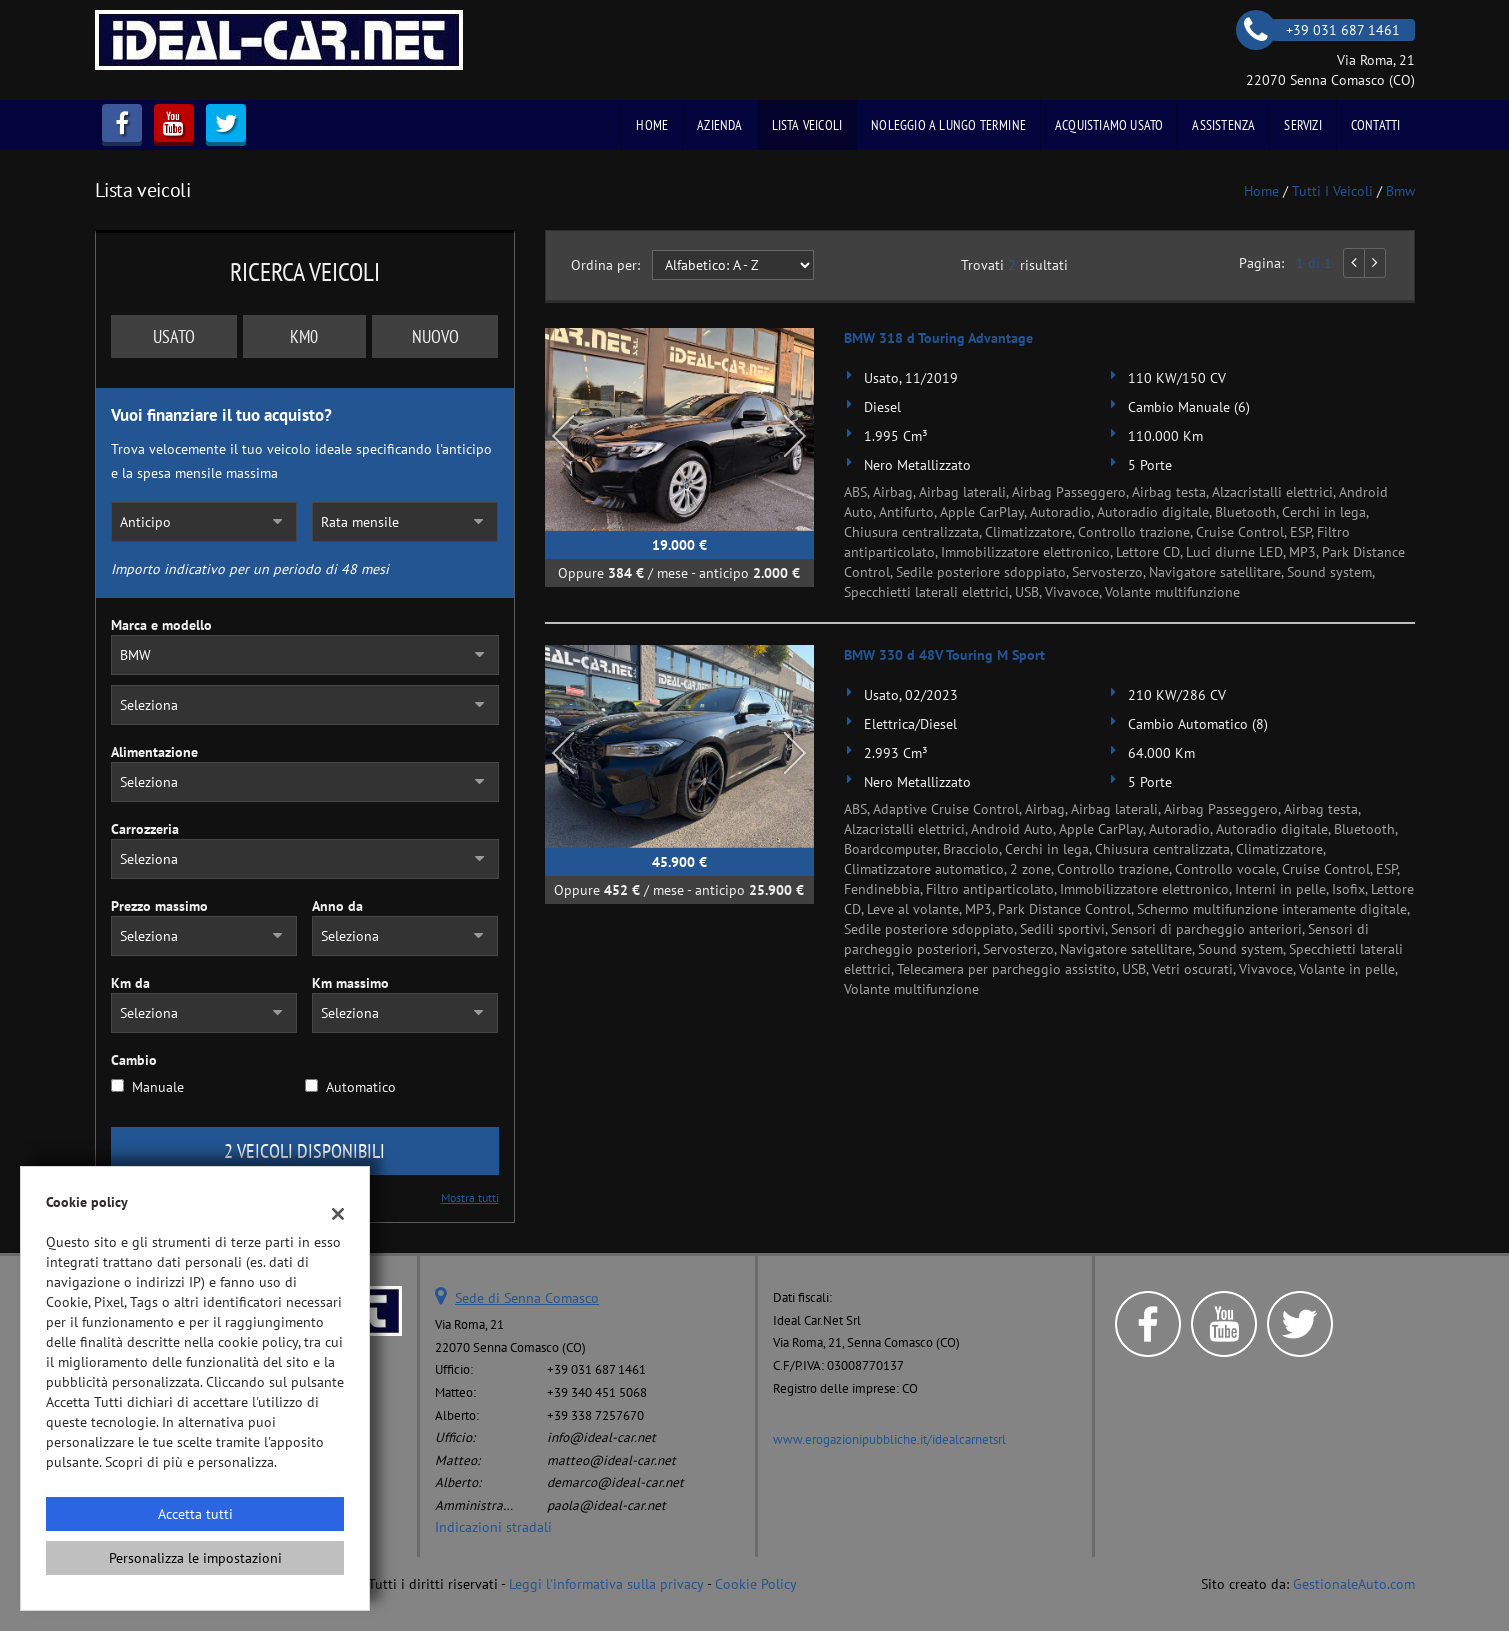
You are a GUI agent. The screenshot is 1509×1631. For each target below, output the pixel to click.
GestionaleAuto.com (1354, 1584)
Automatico (361, 1087)
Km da (130, 983)
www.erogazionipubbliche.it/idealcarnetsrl (889, 1439)
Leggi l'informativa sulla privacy (606, 1584)
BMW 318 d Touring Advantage (938, 338)
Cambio (134, 1060)
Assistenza (1223, 125)
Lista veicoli (807, 125)
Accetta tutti (195, 1514)
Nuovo (435, 336)
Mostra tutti (470, 1197)
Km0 (304, 336)
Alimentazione (154, 752)
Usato (174, 336)
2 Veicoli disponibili (304, 1151)
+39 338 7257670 (595, 1415)
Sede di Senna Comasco (527, 1298)
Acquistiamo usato (1109, 125)
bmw (1400, 191)
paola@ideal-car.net (606, 1505)
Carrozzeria (145, 829)
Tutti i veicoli (1332, 191)
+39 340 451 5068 (597, 1392)
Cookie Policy (756, 1584)
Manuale (158, 1087)
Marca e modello (161, 625)
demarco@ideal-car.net (615, 1482)
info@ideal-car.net (601, 1437)
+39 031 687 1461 (596, 1369)
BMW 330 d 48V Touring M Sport (944, 655)
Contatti (1376, 125)
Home (652, 125)
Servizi (1302, 125)
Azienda (719, 125)
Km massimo (350, 983)
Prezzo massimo (159, 906)
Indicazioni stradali (493, 1527)
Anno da (337, 906)
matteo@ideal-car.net (611, 1460)
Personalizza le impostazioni (195, 1558)
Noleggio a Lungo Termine (948, 125)
